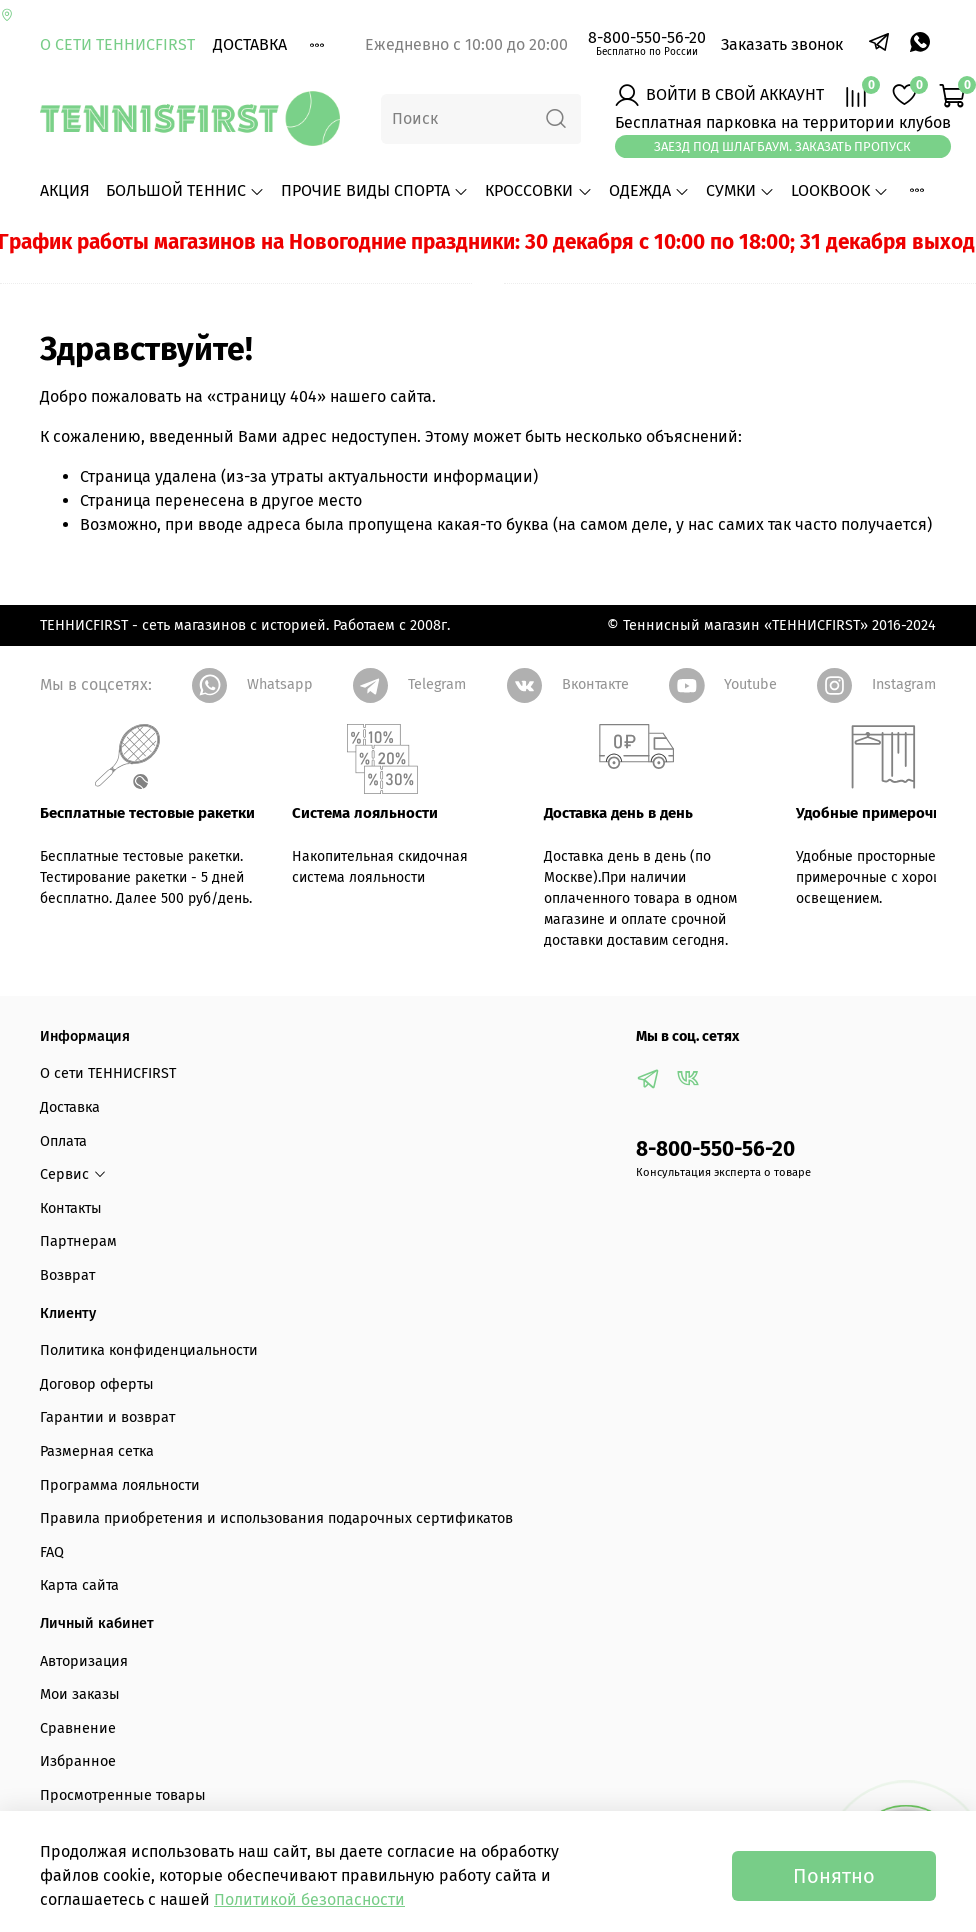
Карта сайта (79, 1585)
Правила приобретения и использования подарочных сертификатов (276, 1518)
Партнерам (78, 1241)
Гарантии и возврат (107, 1417)
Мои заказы (80, 1694)
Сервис (73, 1174)
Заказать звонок (782, 44)
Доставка (250, 44)
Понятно (834, 1876)
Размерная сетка (97, 1451)
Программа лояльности (120, 1485)
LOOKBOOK (840, 190)
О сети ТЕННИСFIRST (117, 44)
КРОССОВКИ (538, 190)
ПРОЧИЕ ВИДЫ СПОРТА (375, 190)
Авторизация (84, 1661)
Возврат (67, 1275)
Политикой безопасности (309, 1899)
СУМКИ (740, 190)
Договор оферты (97, 1384)
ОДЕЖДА (649, 190)
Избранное (78, 1761)
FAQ (52, 1552)
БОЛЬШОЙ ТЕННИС (185, 190)
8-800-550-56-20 (647, 37)
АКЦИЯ (65, 190)
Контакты (71, 1208)
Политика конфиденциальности (149, 1350)
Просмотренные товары (123, 1795)
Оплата (63, 1141)
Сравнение (78, 1728)
